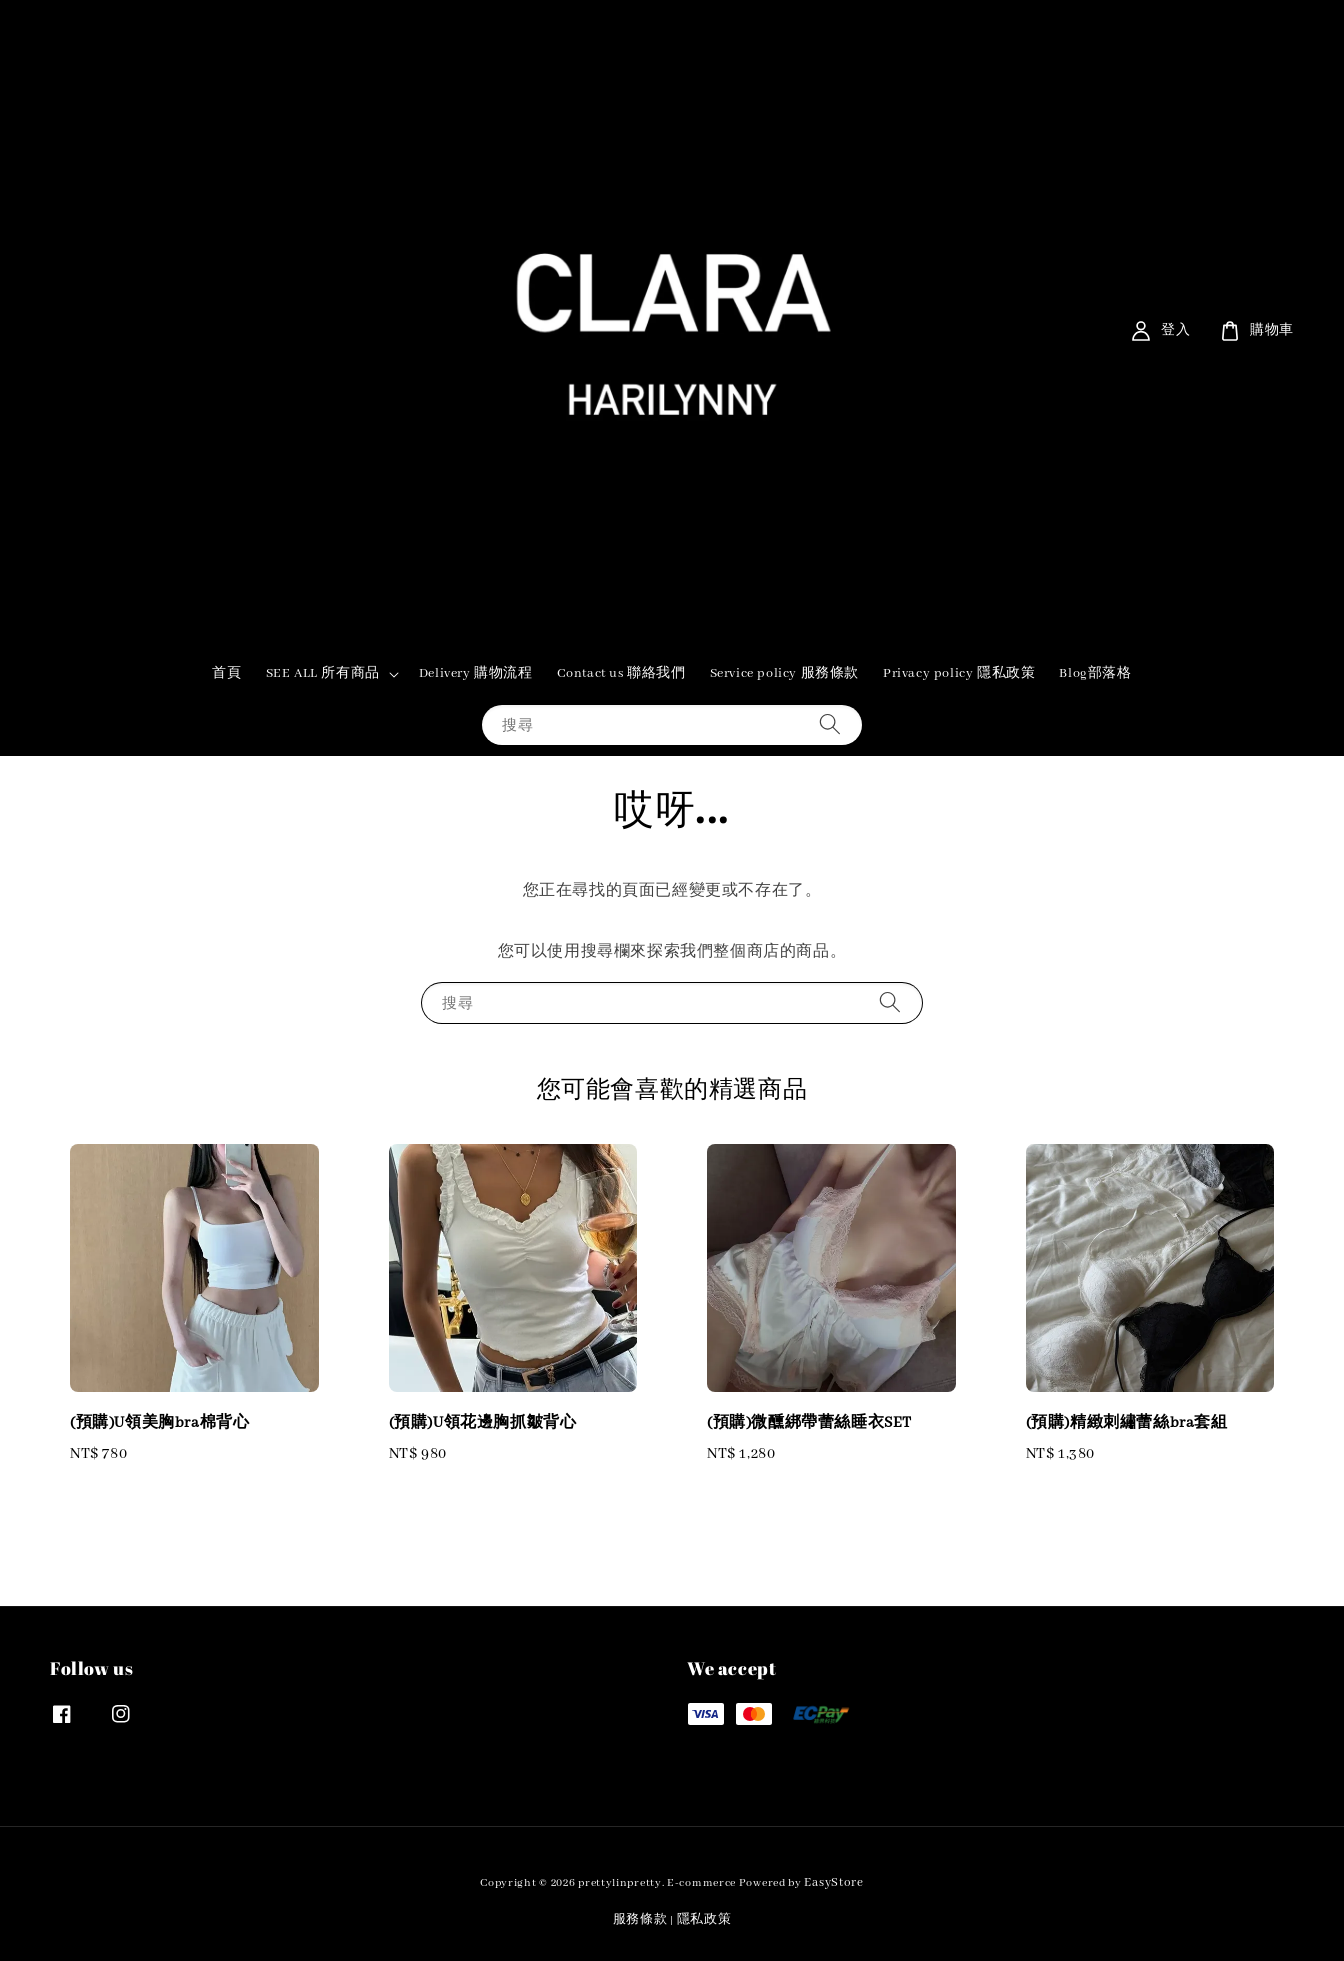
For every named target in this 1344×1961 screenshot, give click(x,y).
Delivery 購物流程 (476, 673)
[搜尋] (830, 724)
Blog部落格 (1095, 673)
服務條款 (640, 1919)
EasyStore (833, 1882)
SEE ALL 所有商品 (323, 673)
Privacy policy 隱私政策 (959, 673)
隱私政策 (704, 1919)
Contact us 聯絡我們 (621, 673)
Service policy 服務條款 (784, 673)
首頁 (226, 673)
